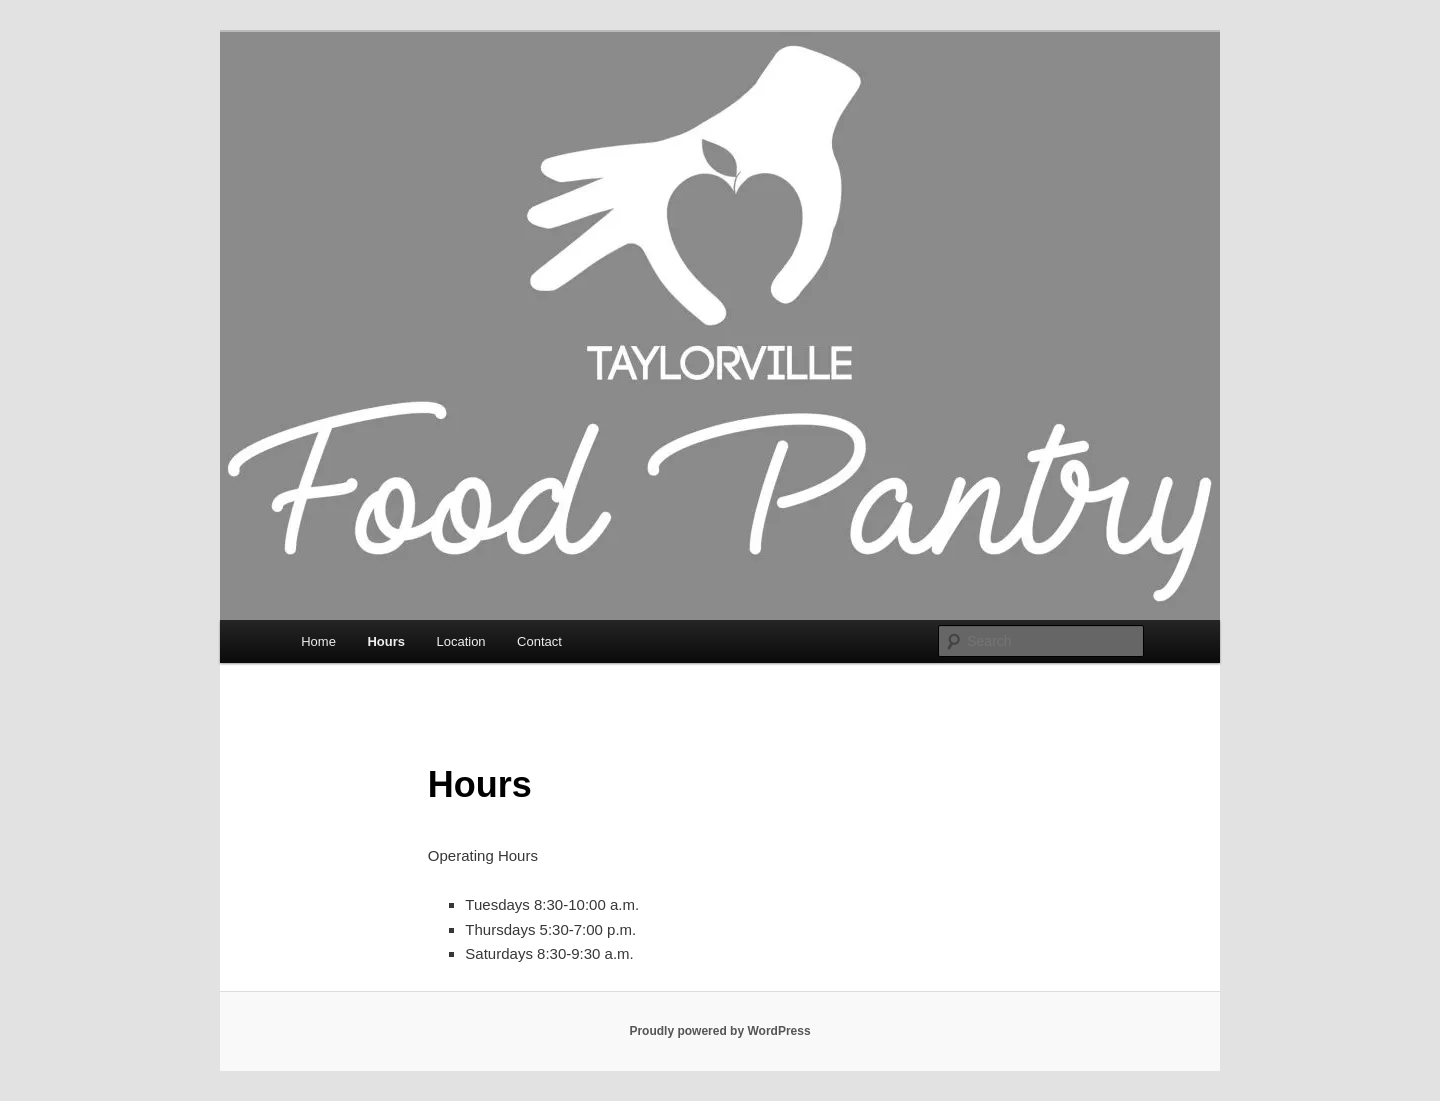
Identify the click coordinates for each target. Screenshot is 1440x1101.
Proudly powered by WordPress (719, 1031)
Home (318, 641)
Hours (386, 641)
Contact (539, 641)
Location (460, 641)
